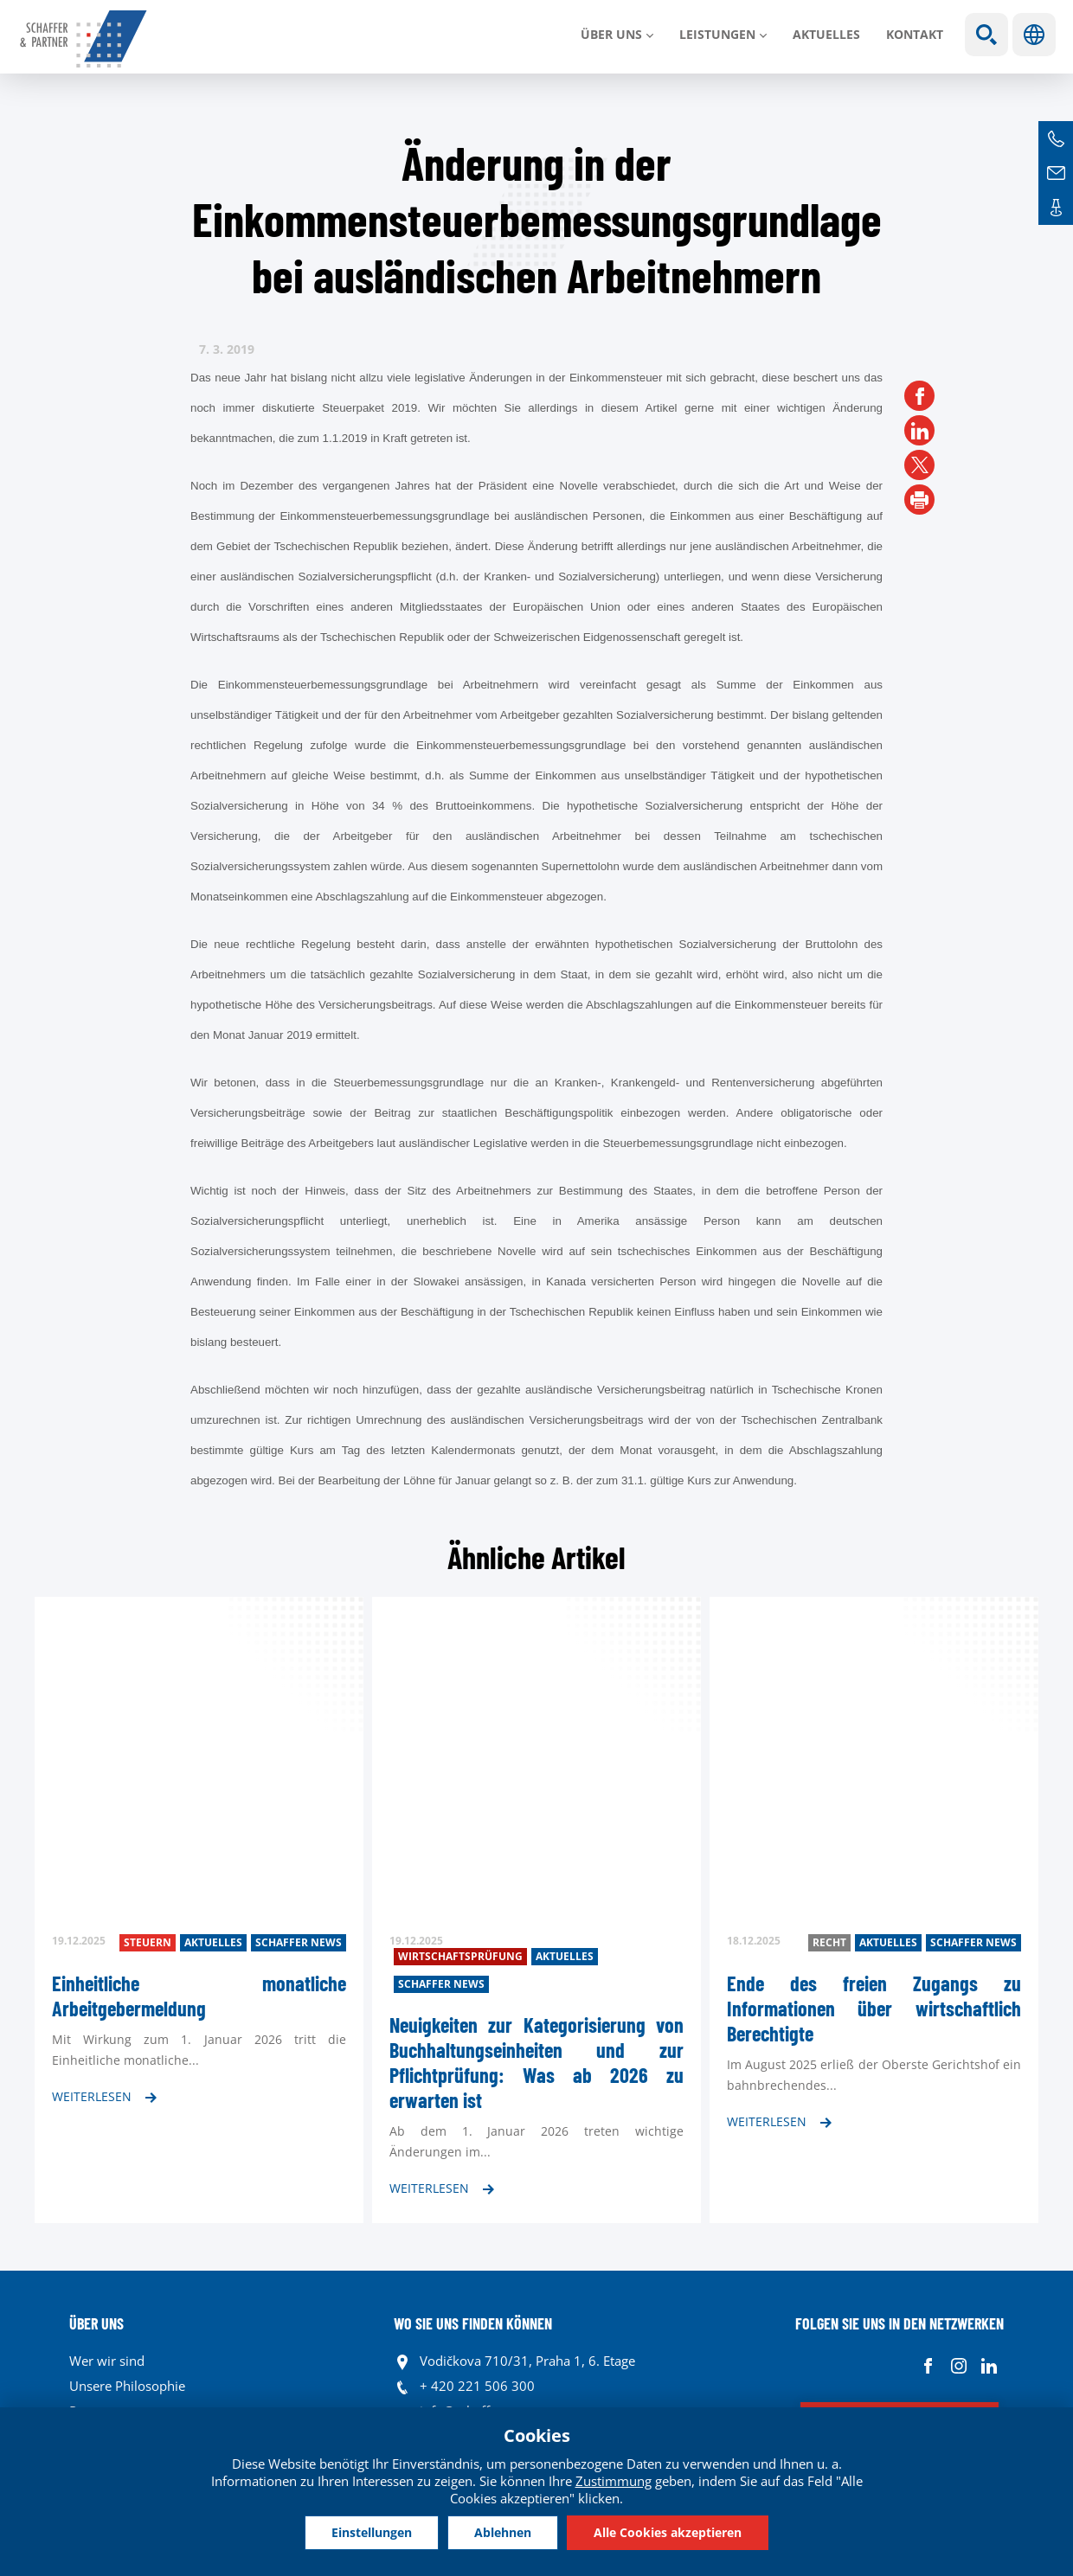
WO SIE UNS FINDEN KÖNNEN (473, 2323)
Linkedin (988, 2365)
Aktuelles (826, 34)
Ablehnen (502, 2532)
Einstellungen (371, 2532)
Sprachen (1034, 34)
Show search (986, 34)
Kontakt (914, 34)
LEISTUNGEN (717, 34)
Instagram (958, 2365)
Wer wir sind (107, 2360)
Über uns (611, 34)
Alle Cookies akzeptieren (668, 2532)
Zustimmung (613, 2480)
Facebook (928, 2365)
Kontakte (1055, 207)
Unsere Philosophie (127, 2385)
